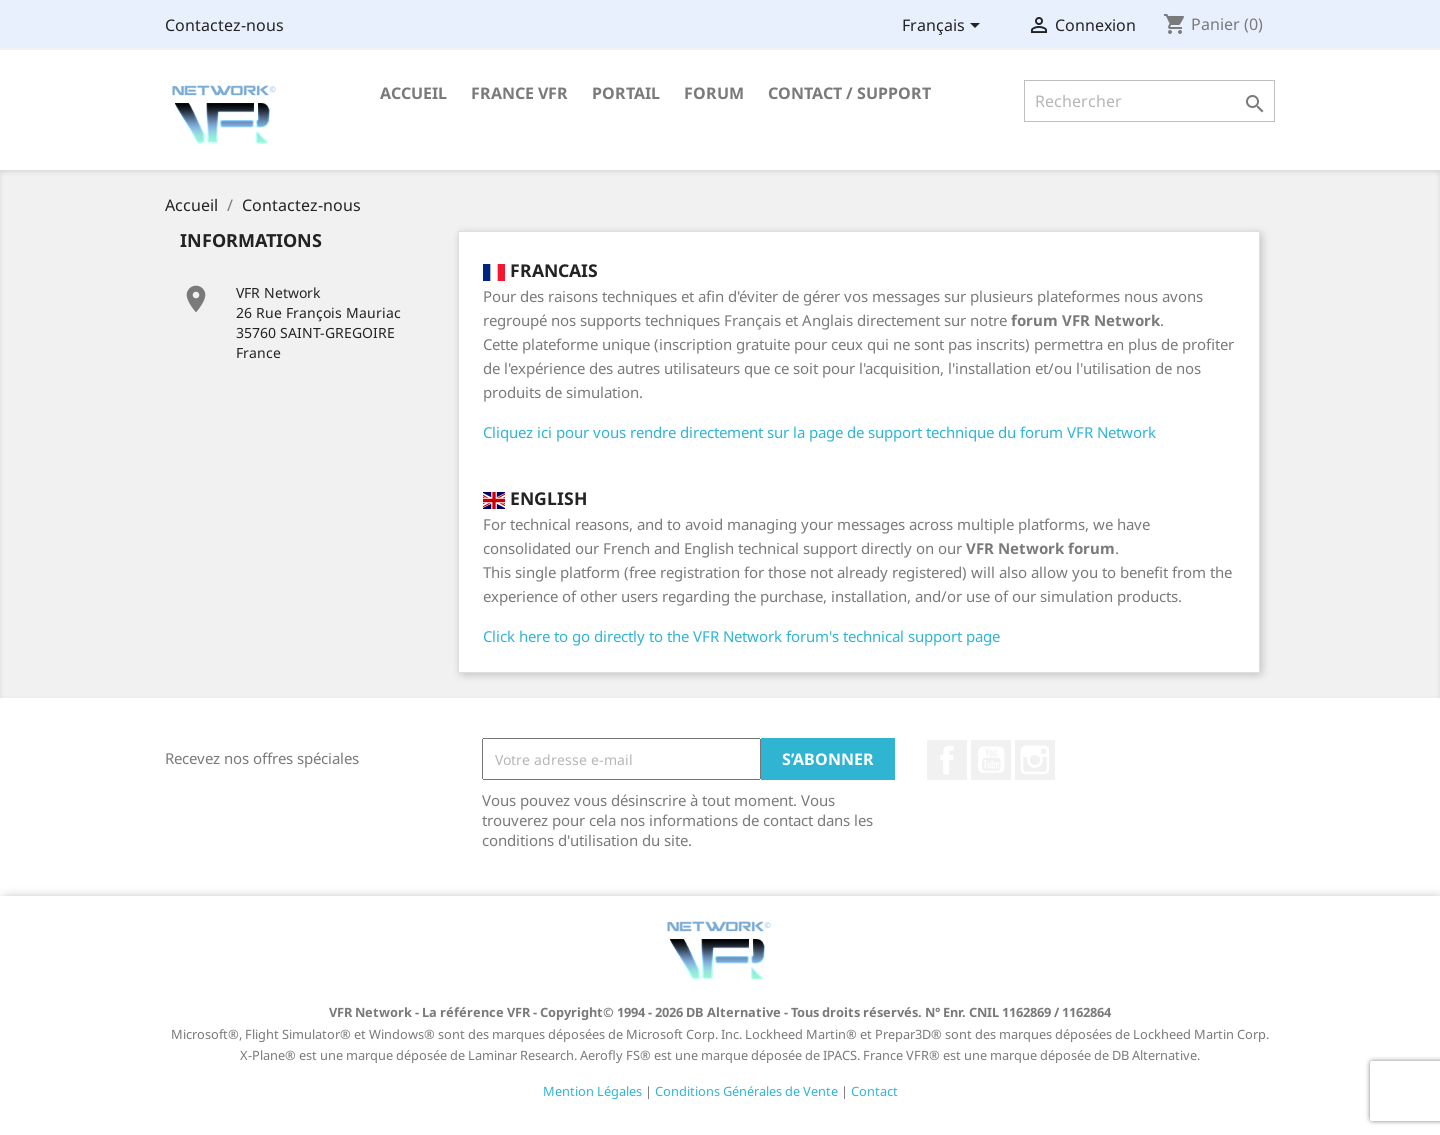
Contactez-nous (224, 25)
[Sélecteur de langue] (944, 27)
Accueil (413, 93)
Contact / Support (849, 93)
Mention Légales (592, 1091)
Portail (626, 93)
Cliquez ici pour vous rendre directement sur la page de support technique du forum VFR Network (819, 432)
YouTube (991, 760)
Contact (874, 1091)
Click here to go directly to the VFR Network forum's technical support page (741, 636)
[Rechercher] (1149, 101)
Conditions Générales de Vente (746, 1091)
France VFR (519, 93)
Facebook (947, 760)
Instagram (1035, 760)
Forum (714, 93)
